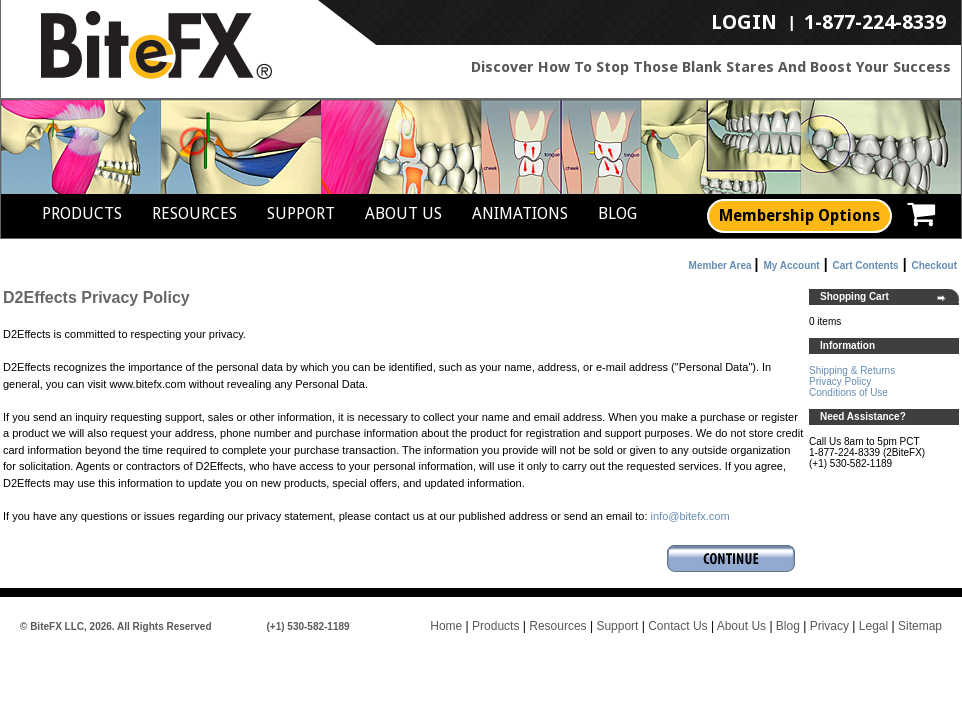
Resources (194, 213)
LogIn (744, 23)
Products (82, 213)
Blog (617, 213)
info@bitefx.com (690, 516)
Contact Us (677, 626)
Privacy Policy (840, 381)
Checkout (934, 265)
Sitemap (920, 626)
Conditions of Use (848, 392)
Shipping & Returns (852, 370)
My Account (791, 265)
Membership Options (799, 215)
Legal (873, 626)
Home (446, 626)
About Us (403, 213)
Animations (520, 213)
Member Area (720, 265)
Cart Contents (866, 265)
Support (301, 213)
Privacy (829, 626)
